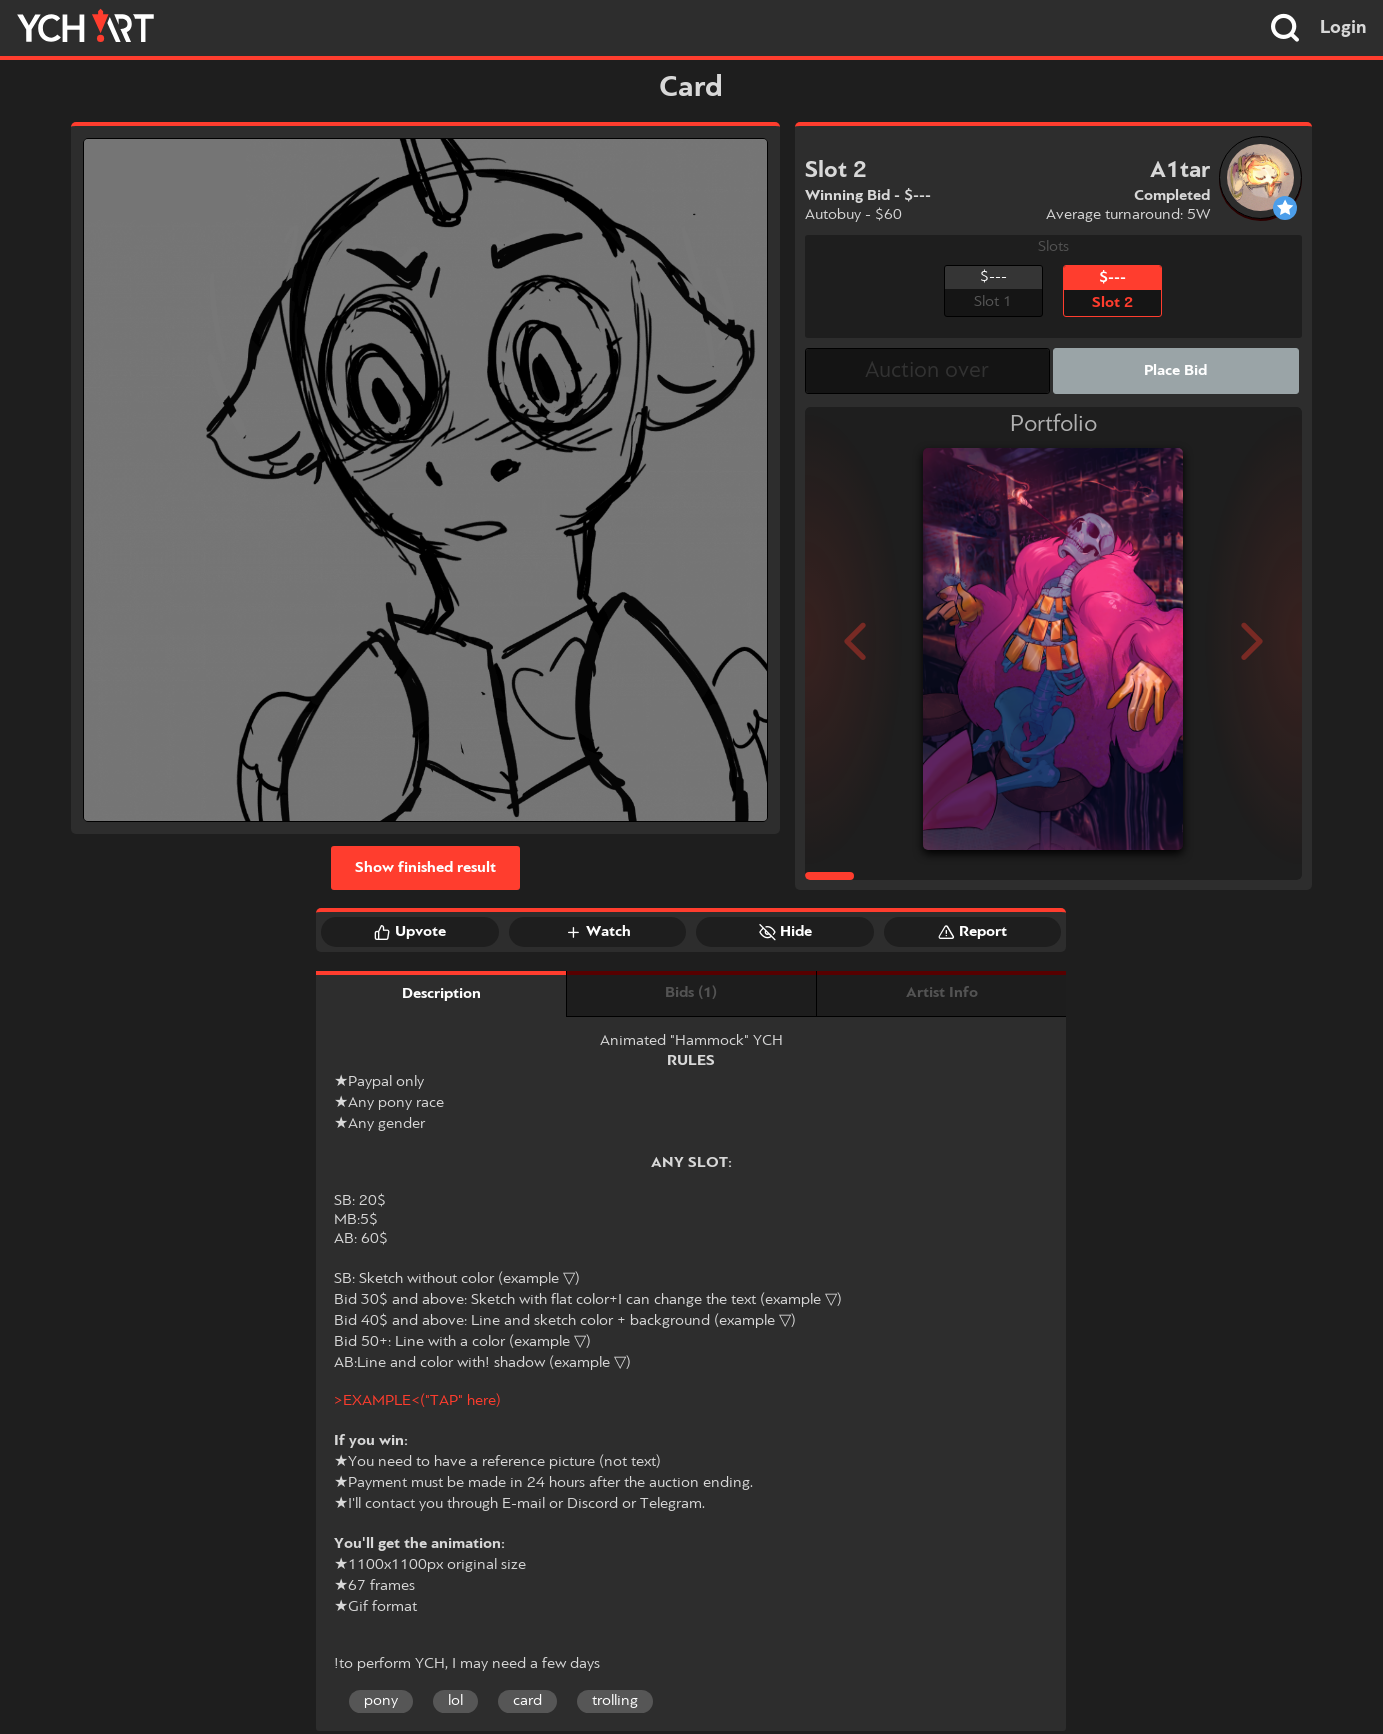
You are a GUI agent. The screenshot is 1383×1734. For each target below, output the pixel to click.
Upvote (410, 932)
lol (455, 1701)
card (527, 1701)
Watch (598, 932)
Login (1343, 28)
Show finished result (425, 868)
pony (381, 1701)
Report (972, 932)
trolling (615, 1701)
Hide (785, 932)
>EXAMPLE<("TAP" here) (417, 1401)
